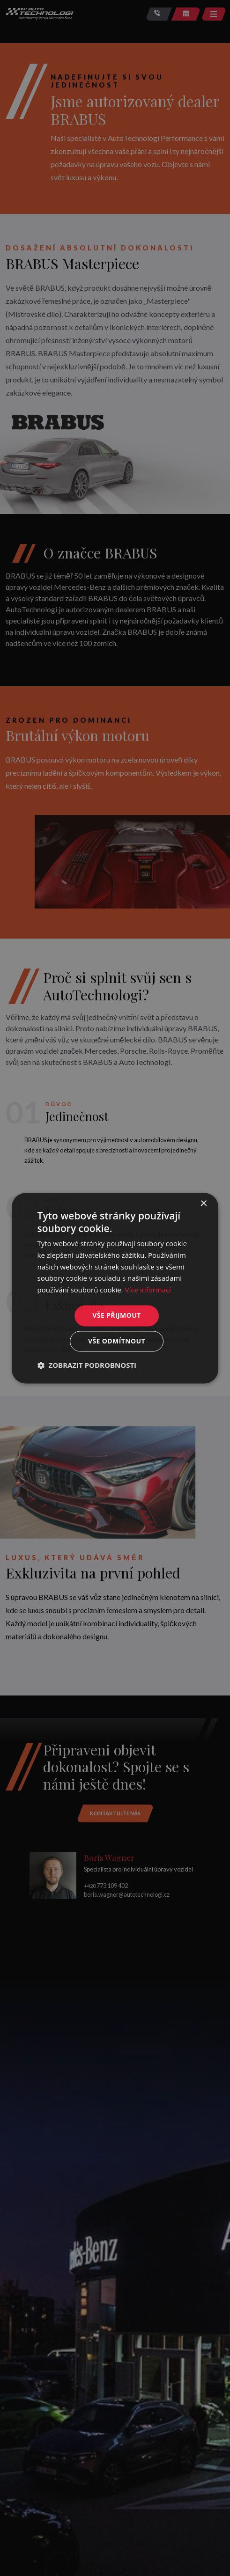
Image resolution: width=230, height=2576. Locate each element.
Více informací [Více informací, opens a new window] (148, 1290)
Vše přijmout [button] (116, 1315)
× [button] (203, 1203)
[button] (87, 1365)
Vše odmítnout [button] (116, 1340)
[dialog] (115, 1288)
